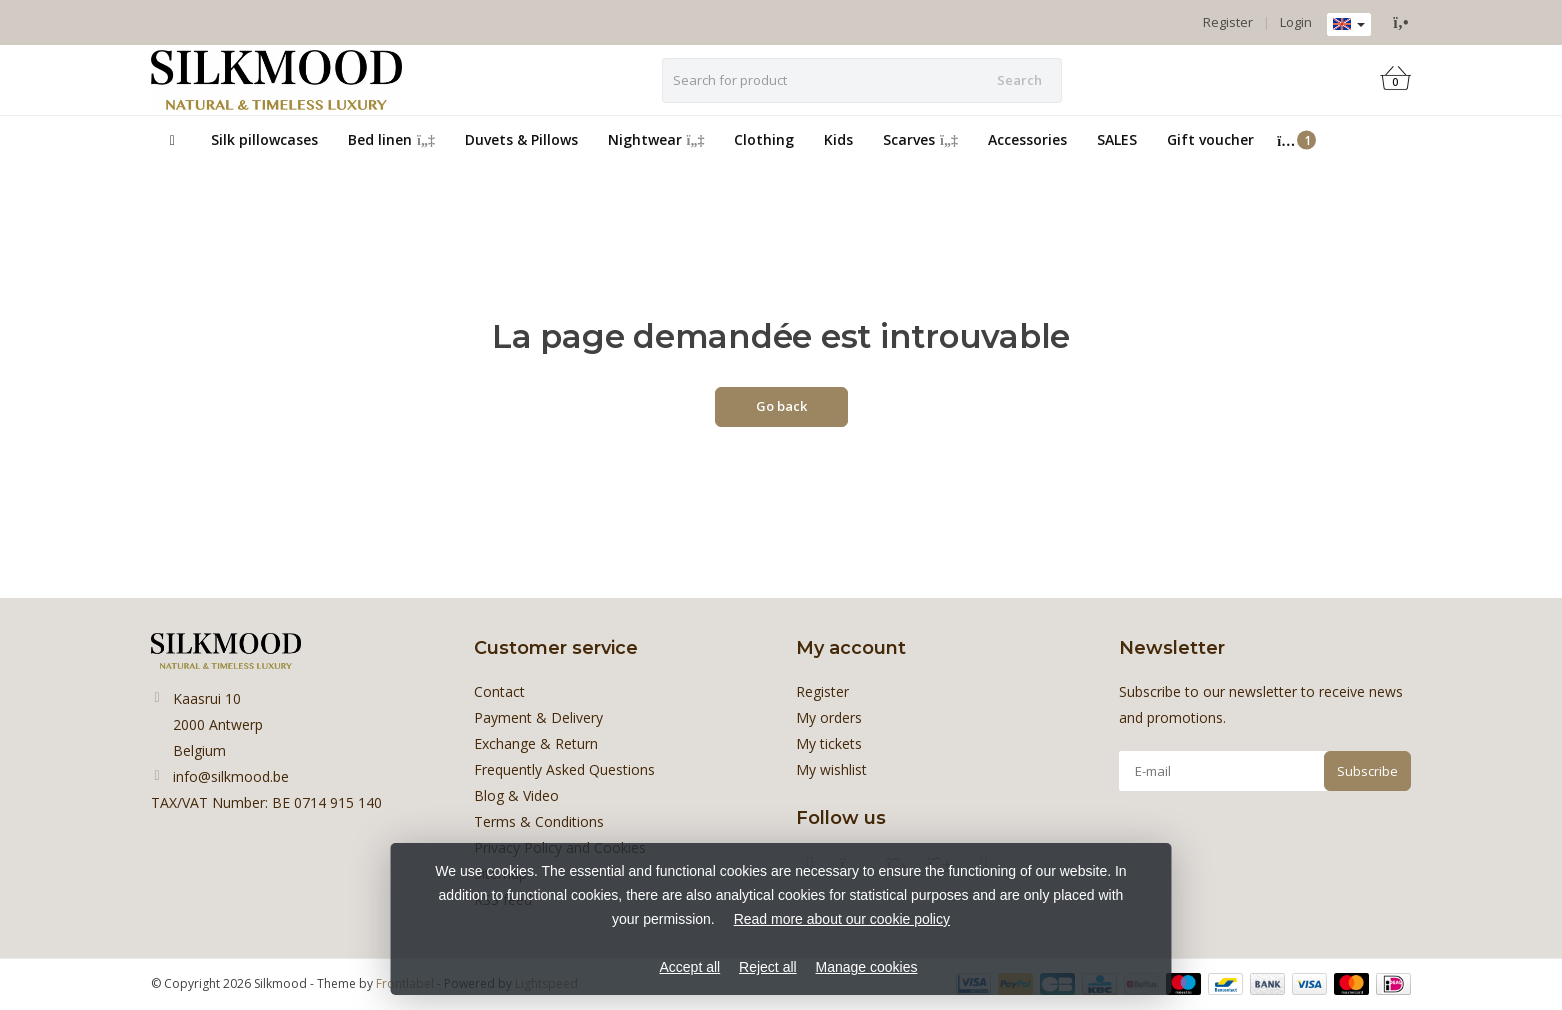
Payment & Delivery (538, 717)
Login (1296, 22)
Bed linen (391, 139)
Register (1228, 22)
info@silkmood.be (231, 776)
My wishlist (831, 769)
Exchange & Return (536, 743)
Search (1019, 80)
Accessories (1027, 139)
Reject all (768, 967)
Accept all (689, 967)
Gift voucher (1210, 139)
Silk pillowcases (264, 139)
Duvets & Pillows (521, 139)
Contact (499, 691)
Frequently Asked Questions (564, 769)
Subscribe (1367, 771)
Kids (838, 139)
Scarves (920, 139)
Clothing (764, 139)
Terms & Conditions (539, 821)
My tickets (829, 743)
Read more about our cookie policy (842, 919)
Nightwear (656, 139)
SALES (1117, 139)
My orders (829, 717)
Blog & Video (516, 795)
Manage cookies (867, 967)
